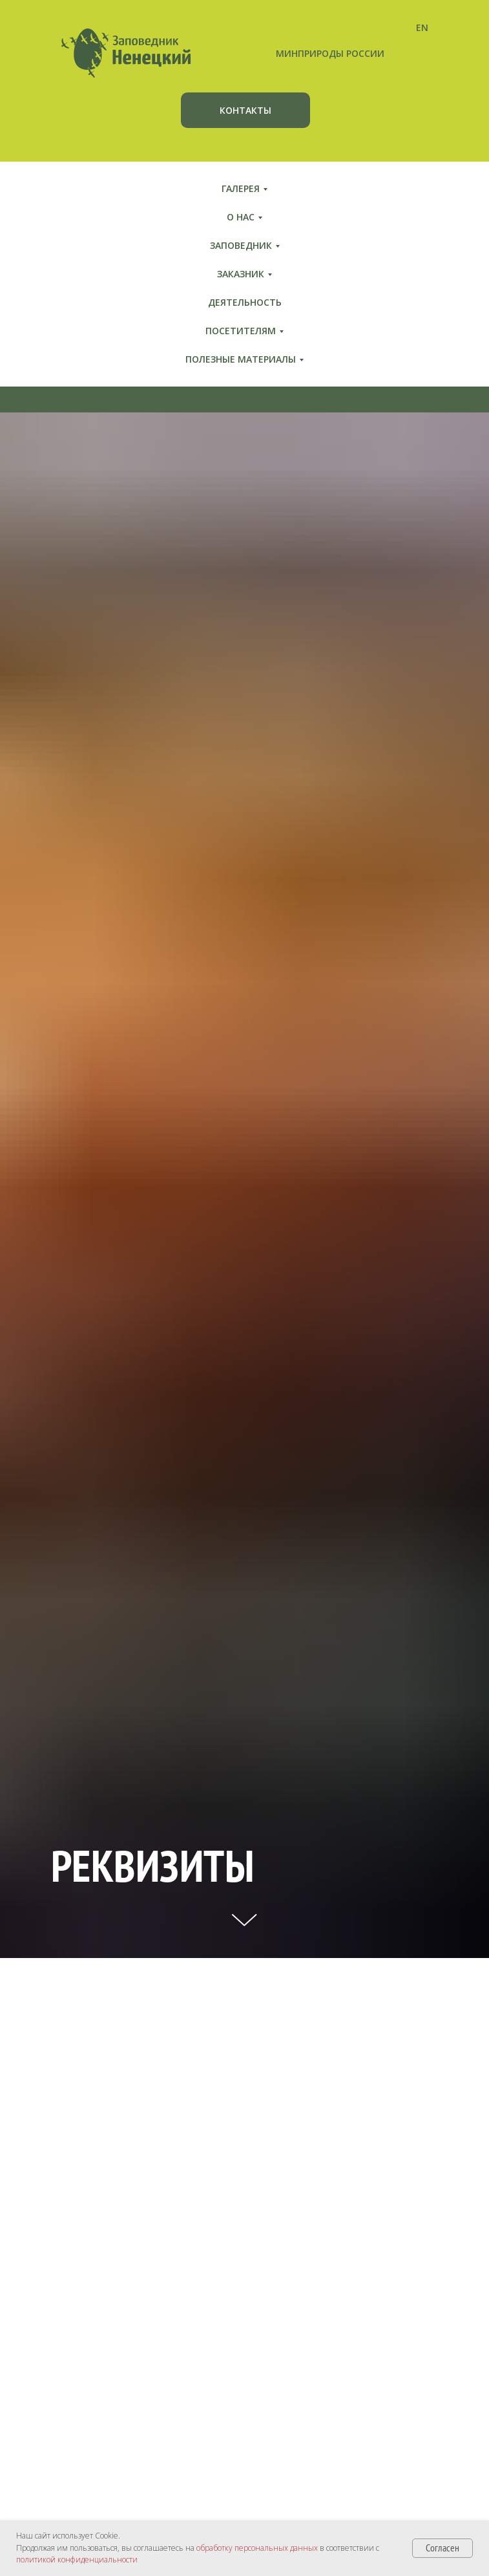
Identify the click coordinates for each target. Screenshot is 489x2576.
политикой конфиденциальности (77, 2559)
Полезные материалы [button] (240, 359)
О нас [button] (241, 217)
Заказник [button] (240, 274)
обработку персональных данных (257, 2547)
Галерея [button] (241, 188)
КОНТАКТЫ (245, 110)
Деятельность (245, 302)
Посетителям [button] (240, 331)
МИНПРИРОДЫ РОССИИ (330, 53)
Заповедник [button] (241, 245)
